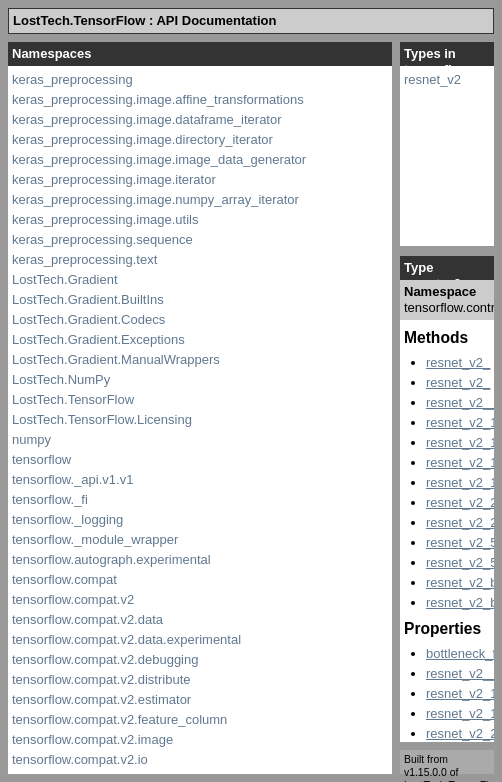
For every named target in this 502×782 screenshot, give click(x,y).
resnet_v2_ (458, 362)
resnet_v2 (432, 79)
